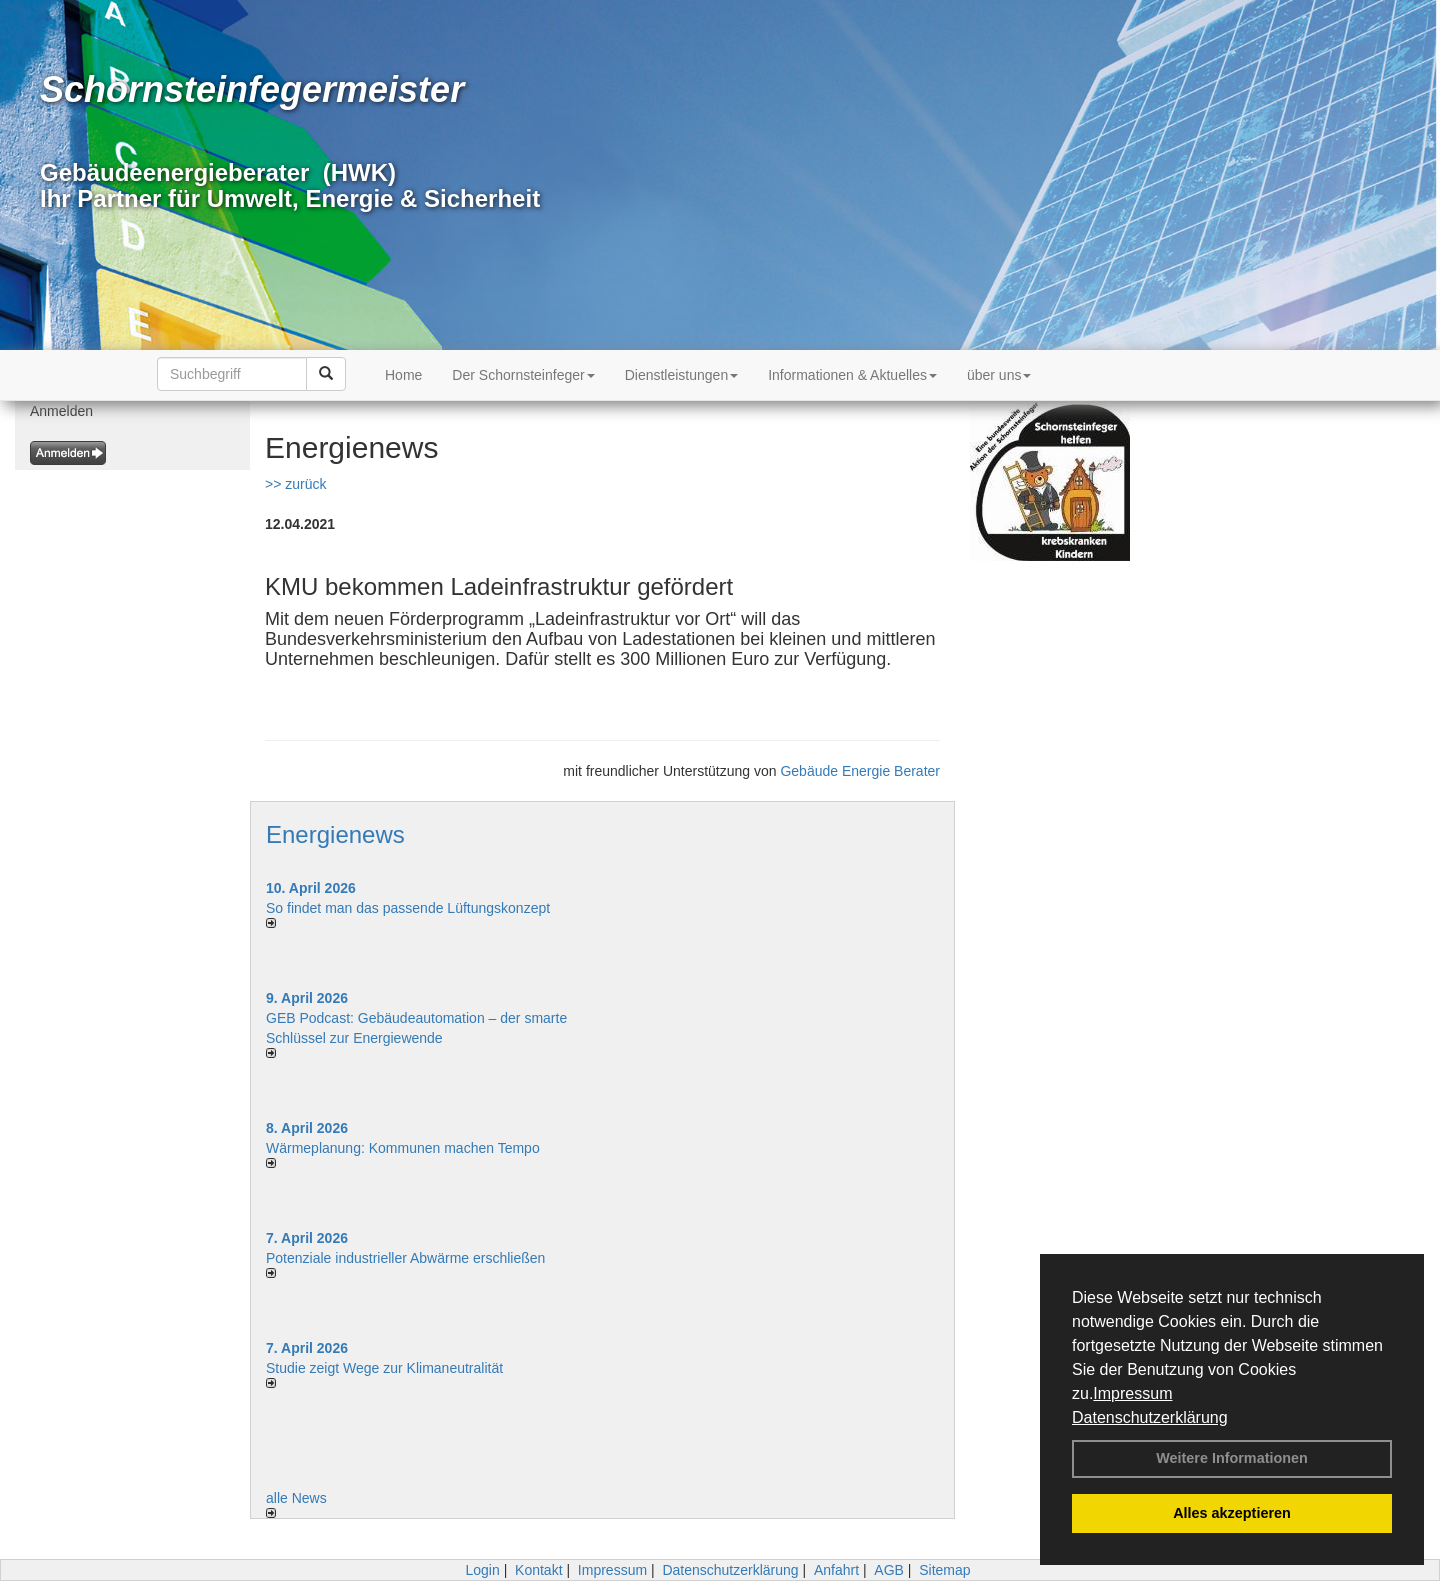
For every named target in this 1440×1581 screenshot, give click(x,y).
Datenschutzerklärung (1150, 1417)
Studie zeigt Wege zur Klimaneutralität (384, 1368)
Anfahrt (836, 1570)
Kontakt (538, 1570)
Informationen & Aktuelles (852, 375)
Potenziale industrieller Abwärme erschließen (405, 1258)
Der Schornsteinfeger (523, 375)
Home (403, 375)
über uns (999, 375)
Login (482, 1570)
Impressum (1132, 1393)
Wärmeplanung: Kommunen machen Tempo (403, 1148)
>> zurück (295, 484)
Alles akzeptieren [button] (1232, 1513)
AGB (889, 1570)
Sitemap (944, 1570)
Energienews (335, 834)
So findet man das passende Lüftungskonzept (408, 908)
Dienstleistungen (682, 375)
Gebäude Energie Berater (860, 771)
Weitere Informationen (1232, 1458)
